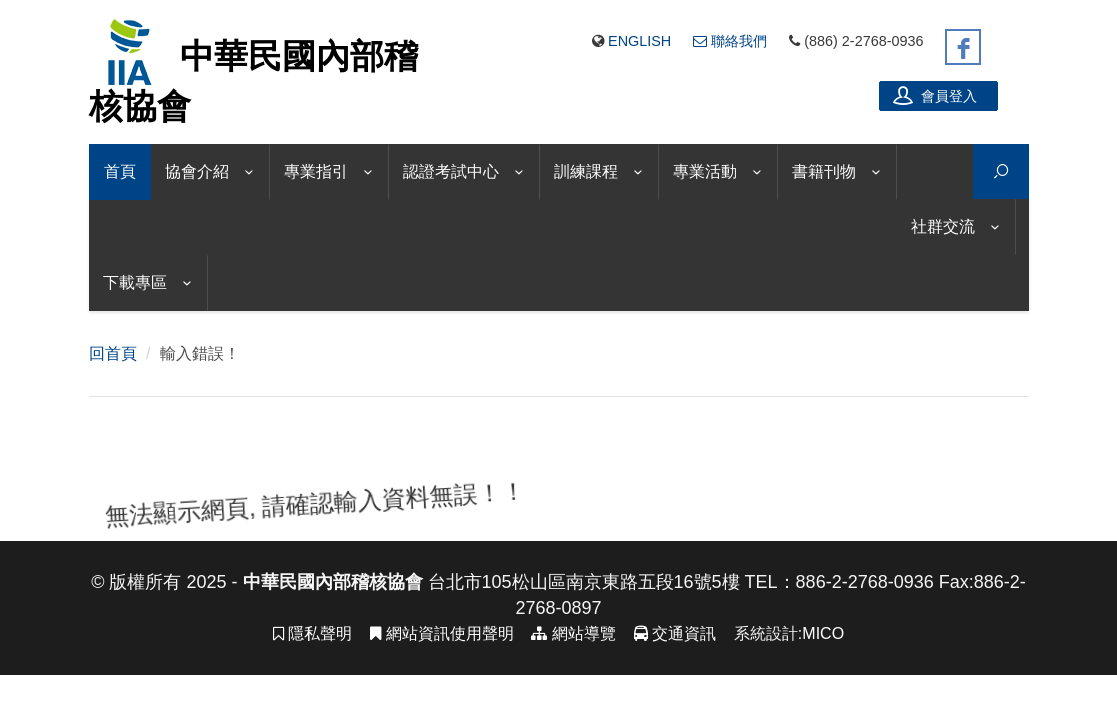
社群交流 (943, 226)
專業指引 (316, 171)
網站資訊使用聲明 (441, 613)
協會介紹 (197, 171)
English (639, 41)
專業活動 (705, 171)
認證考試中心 (451, 171)
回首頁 (113, 333)
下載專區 (135, 282)
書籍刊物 (824, 171)
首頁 (120, 171)
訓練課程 (586, 171)
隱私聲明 (312, 613)
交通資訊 (675, 613)
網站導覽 (573, 613)
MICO (823, 613)
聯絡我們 (730, 41)
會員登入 (935, 95)
